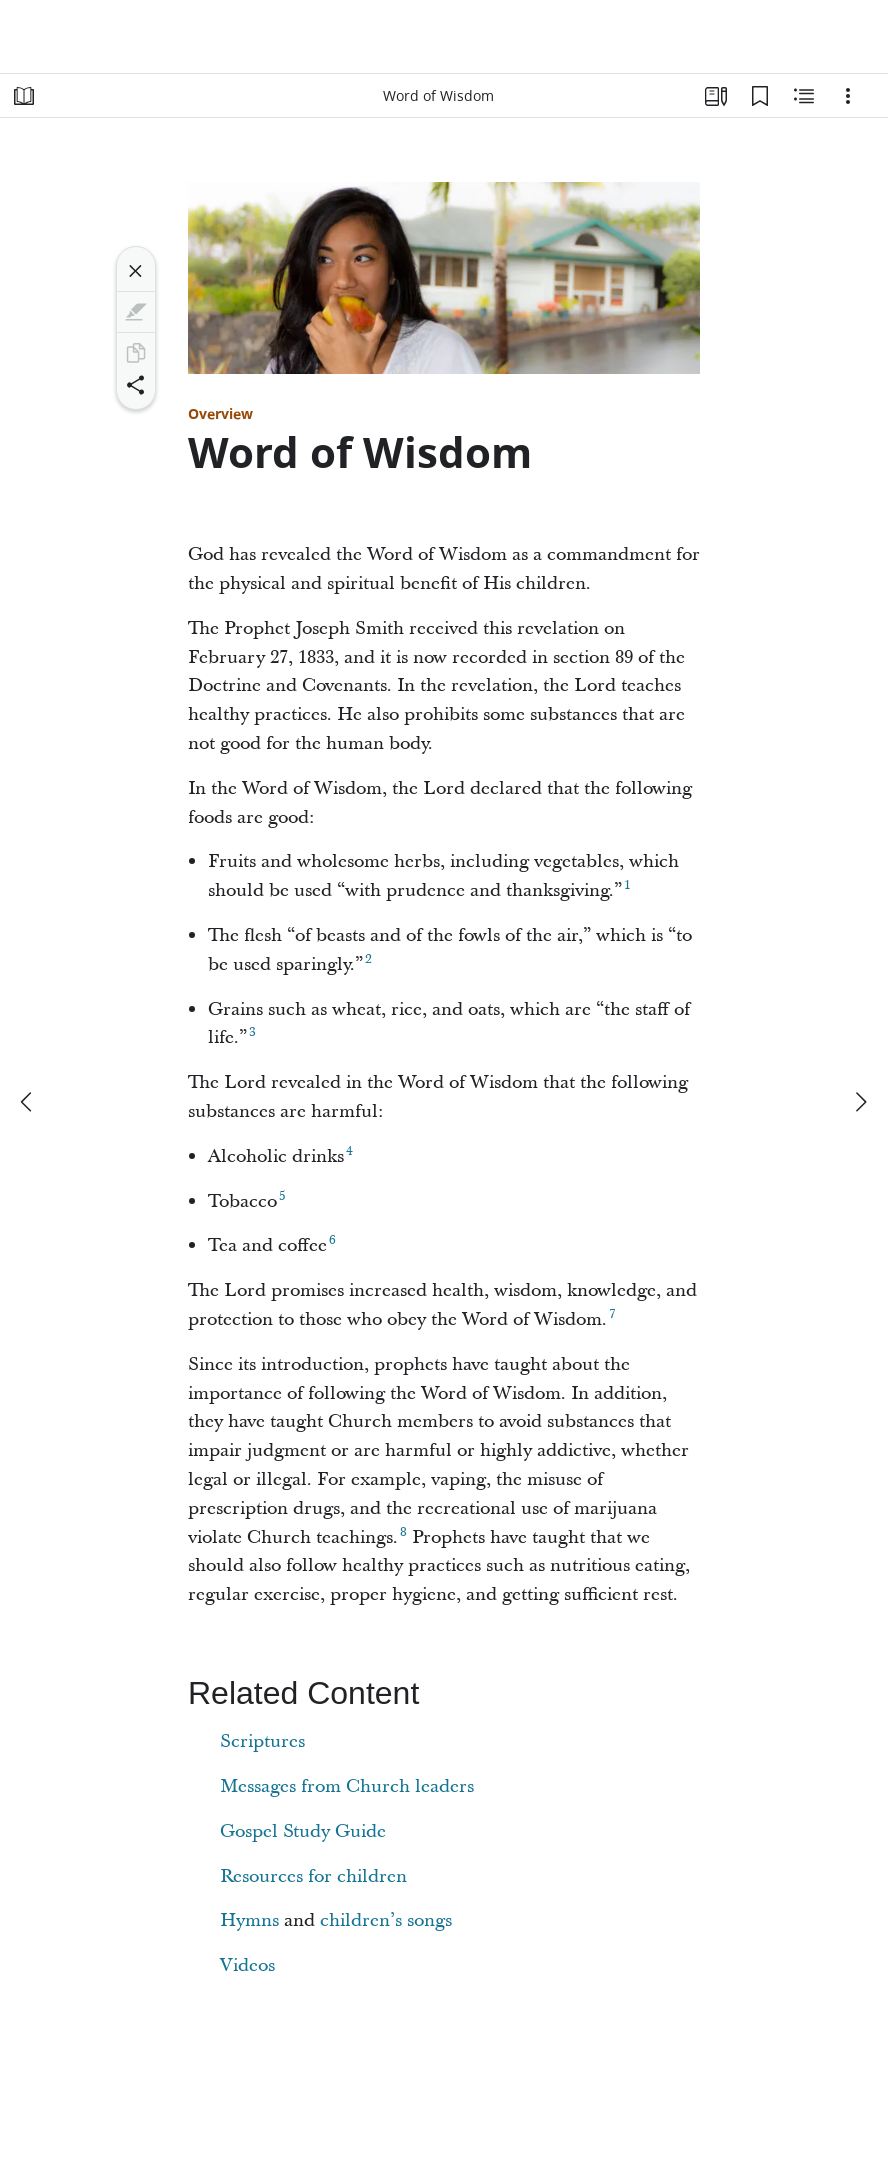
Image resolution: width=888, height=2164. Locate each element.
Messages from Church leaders (347, 1786)
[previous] (28, 1102)
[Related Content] (804, 96)
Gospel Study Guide (303, 1831)
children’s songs (386, 1920)
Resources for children (313, 1876)
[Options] (848, 96)
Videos (247, 1965)
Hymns (249, 1920)
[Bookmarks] (760, 96)
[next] (860, 1102)
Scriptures (262, 1741)
